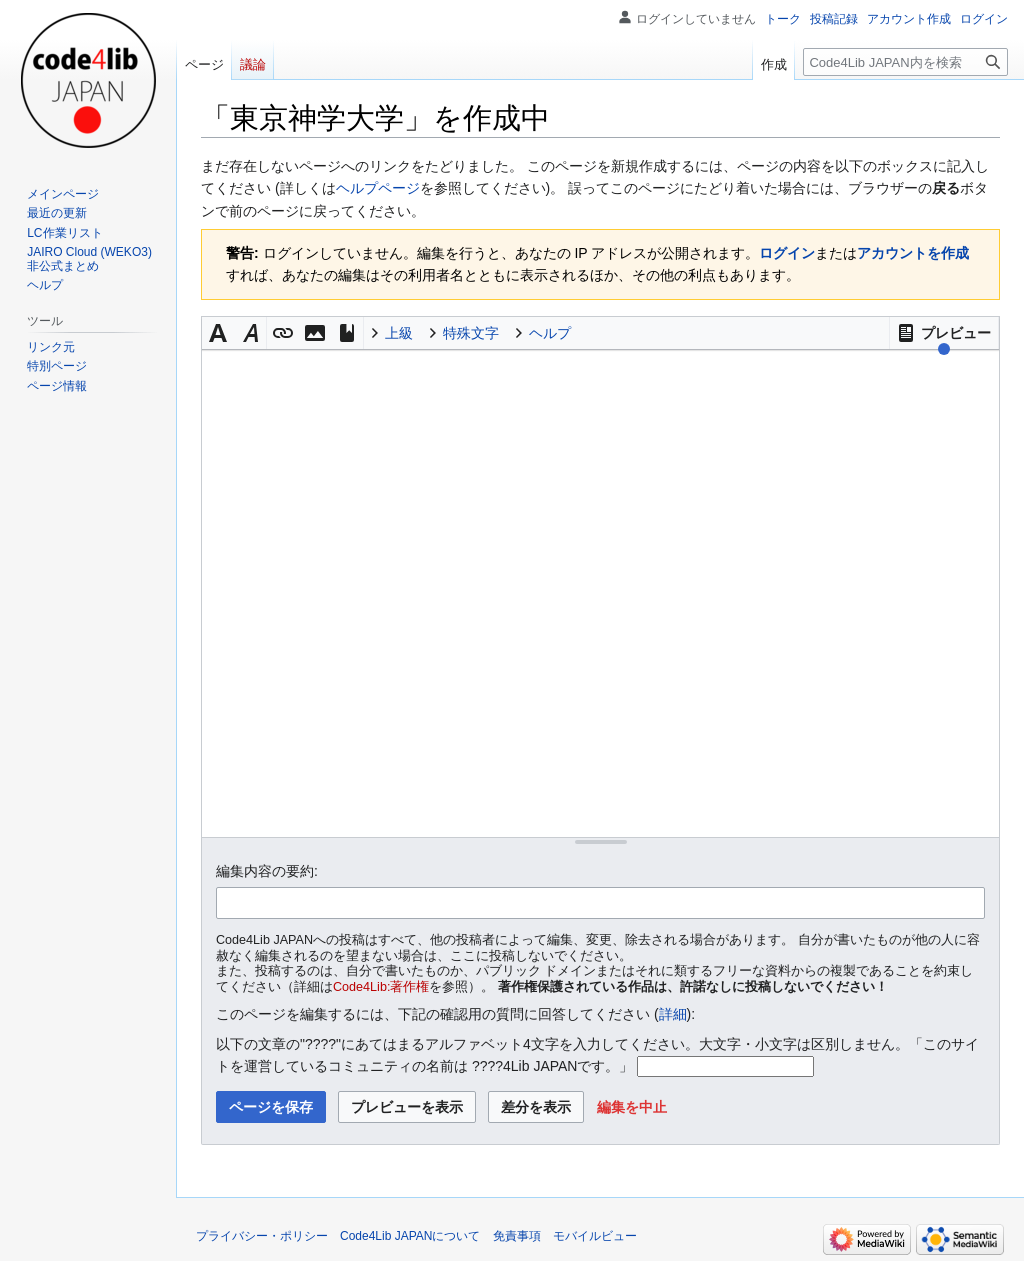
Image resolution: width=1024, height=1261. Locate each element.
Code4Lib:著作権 (381, 987)
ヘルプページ (378, 188)
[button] (944, 333)
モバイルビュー (595, 1236)
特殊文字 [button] (471, 333)
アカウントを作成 (913, 253)
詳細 (673, 1014)
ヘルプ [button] (550, 333)
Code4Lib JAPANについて (410, 1236)
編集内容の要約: (267, 871)
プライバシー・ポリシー (262, 1236)
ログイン (787, 253)
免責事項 (517, 1236)
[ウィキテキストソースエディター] (600, 593)
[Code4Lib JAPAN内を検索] (905, 62)
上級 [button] (399, 333)
